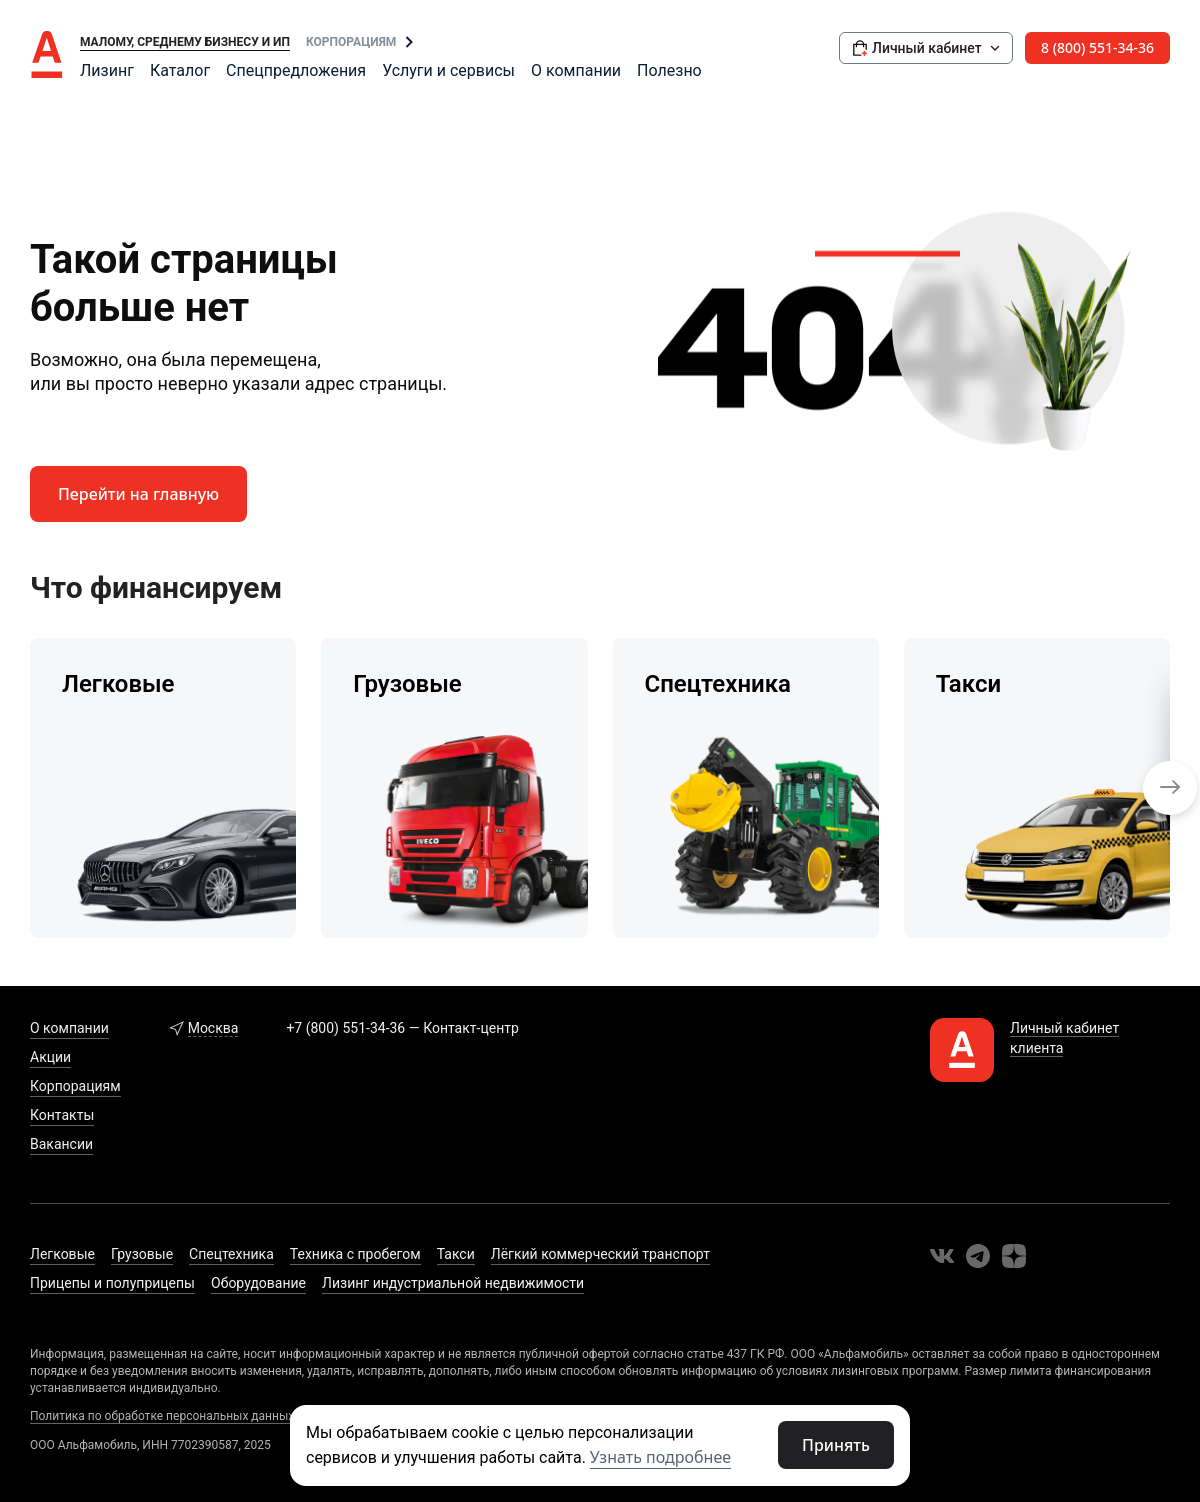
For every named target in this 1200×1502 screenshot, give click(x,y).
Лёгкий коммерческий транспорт (600, 1254)
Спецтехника (231, 1254)
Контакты (62, 1115)
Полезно (669, 70)
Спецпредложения (296, 70)
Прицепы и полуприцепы (112, 1283)
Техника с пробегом (355, 1254)
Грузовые (142, 1254)
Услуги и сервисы (448, 70)
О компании (576, 70)
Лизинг (107, 70)
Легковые (62, 1254)
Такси (456, 1254)
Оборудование (258, 1283)
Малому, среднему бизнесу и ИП (185, 42)
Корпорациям (351, 42)
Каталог (180, 70)
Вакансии (61, 1144)
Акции (50, 1057)
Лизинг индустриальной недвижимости (453, 1283)
